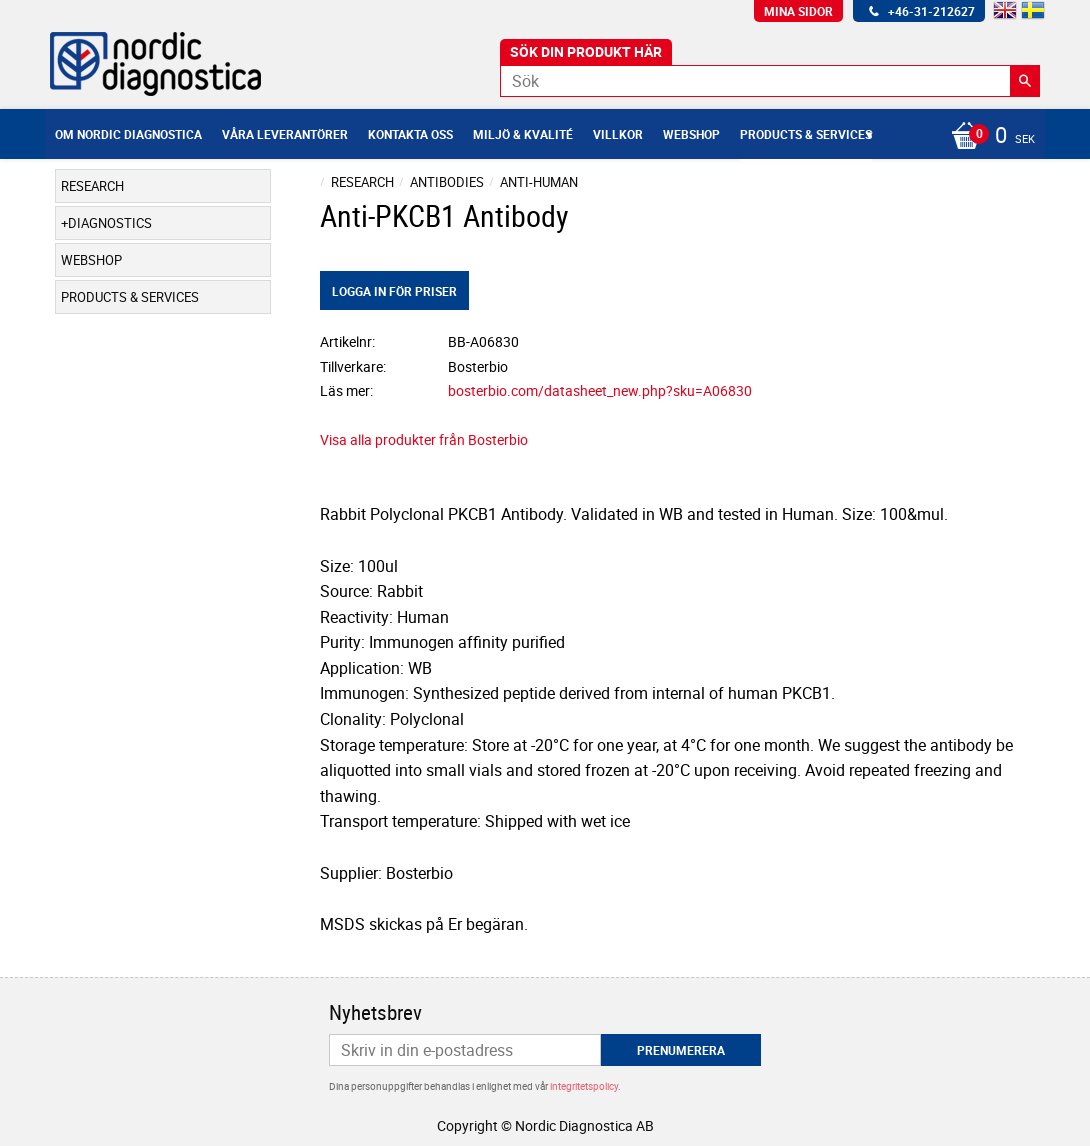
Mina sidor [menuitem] (798, 11)
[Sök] (1025, 81)
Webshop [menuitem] (691, 134)
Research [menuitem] (92, 186)
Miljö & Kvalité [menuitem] (523, 134)
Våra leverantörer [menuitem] (285, 134)
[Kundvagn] (988, 137)
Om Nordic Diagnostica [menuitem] (128, 134)
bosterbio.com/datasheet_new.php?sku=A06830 (600, 390)
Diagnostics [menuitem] (110, 223)
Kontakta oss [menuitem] (410, 134)
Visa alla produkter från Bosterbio (424, 439)
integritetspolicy (584, 1086)
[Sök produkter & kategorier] (770, 81)
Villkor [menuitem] (618, 134)
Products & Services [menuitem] (806, 134)
